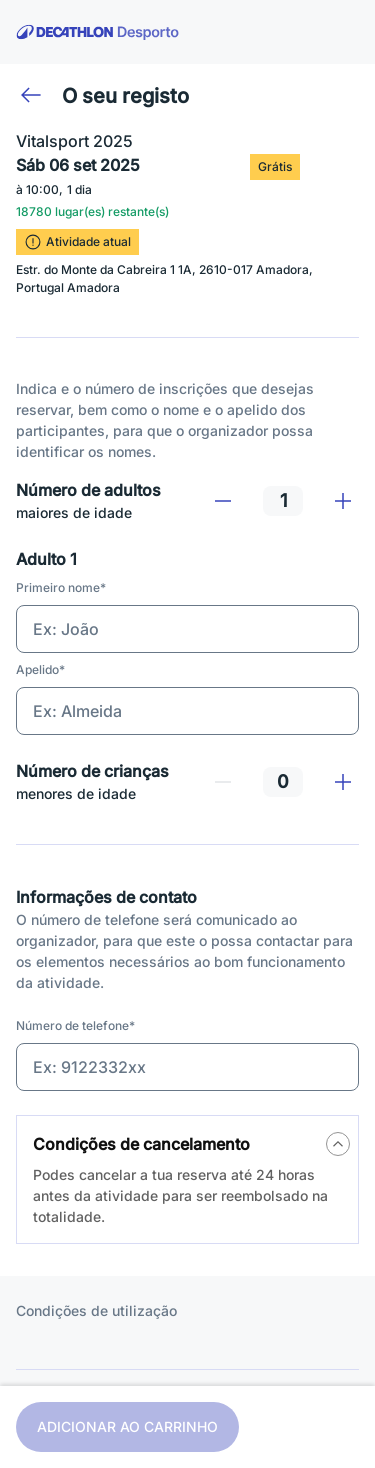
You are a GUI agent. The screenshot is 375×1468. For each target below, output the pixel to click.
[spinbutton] (283, 501)
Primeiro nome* (61, 587)
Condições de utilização (96, 1310)
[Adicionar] (343, 501)
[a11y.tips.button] (338, 1144)
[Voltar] (31, 95)
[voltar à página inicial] (98, 32)
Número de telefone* (75, 1025)
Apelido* (40, 669)
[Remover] (223, 501)
